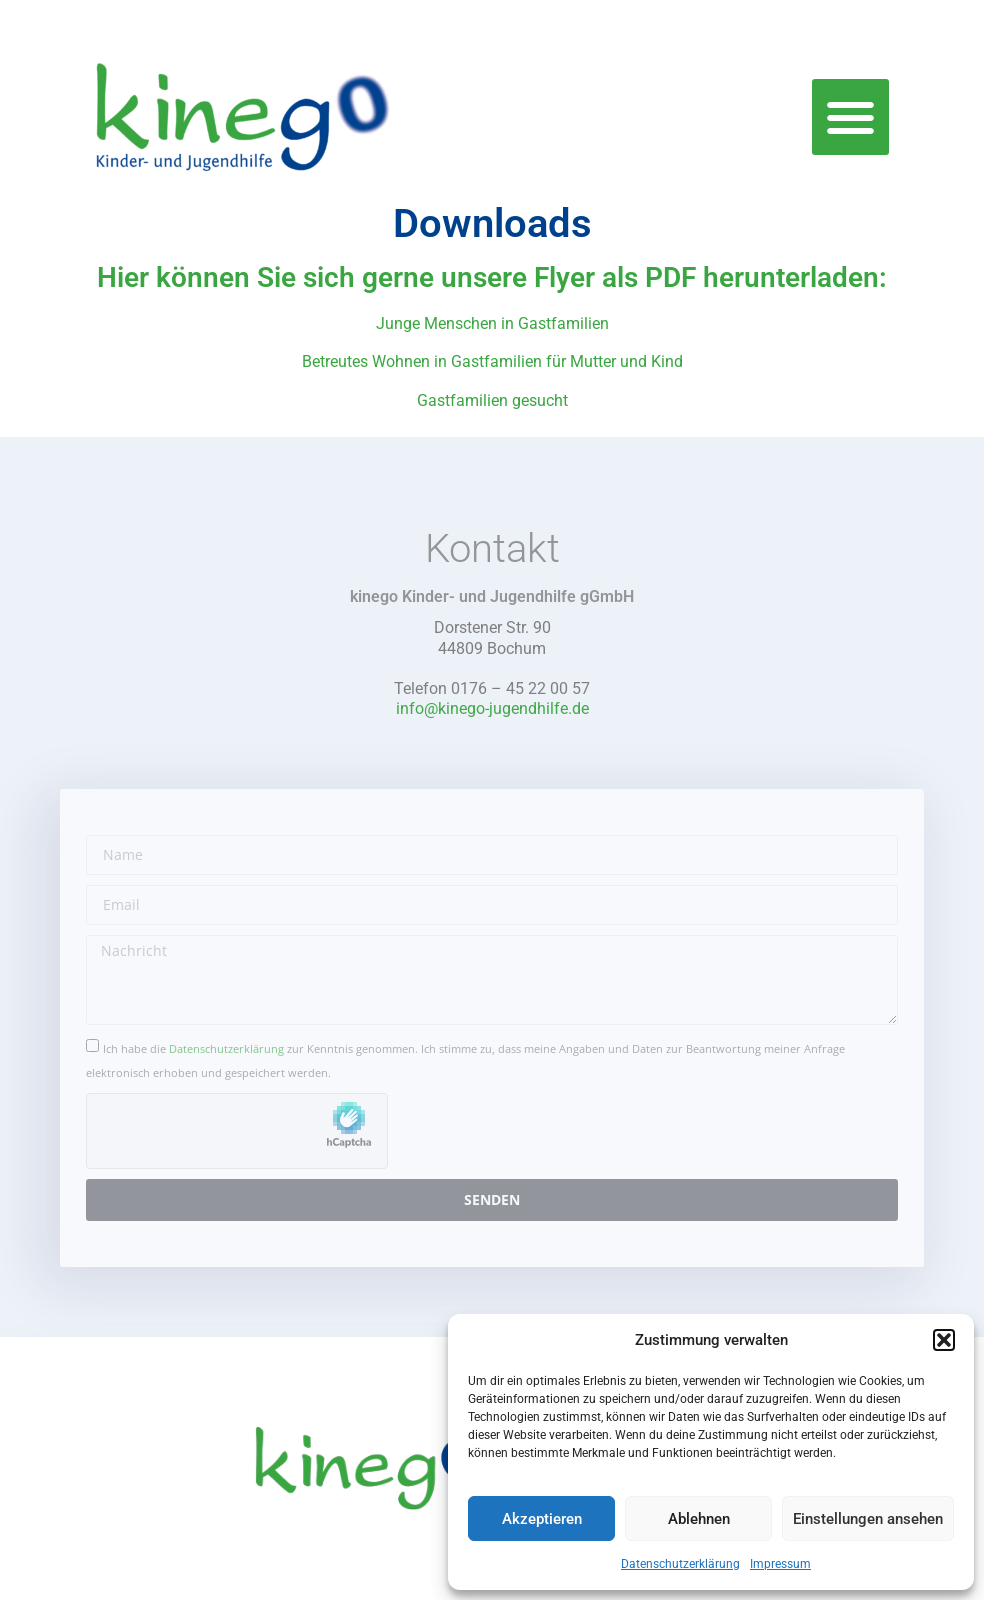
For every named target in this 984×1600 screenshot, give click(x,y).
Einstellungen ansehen (868, 1519)
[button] (944, 1340)
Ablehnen (699, 1519)
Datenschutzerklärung (680, 1564)
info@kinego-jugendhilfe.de (492, 708)
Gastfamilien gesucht (492, 400)
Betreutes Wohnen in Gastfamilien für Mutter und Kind (492, 361)
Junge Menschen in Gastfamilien (492, 323)
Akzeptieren (542, 1519)
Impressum (780, 1564)
